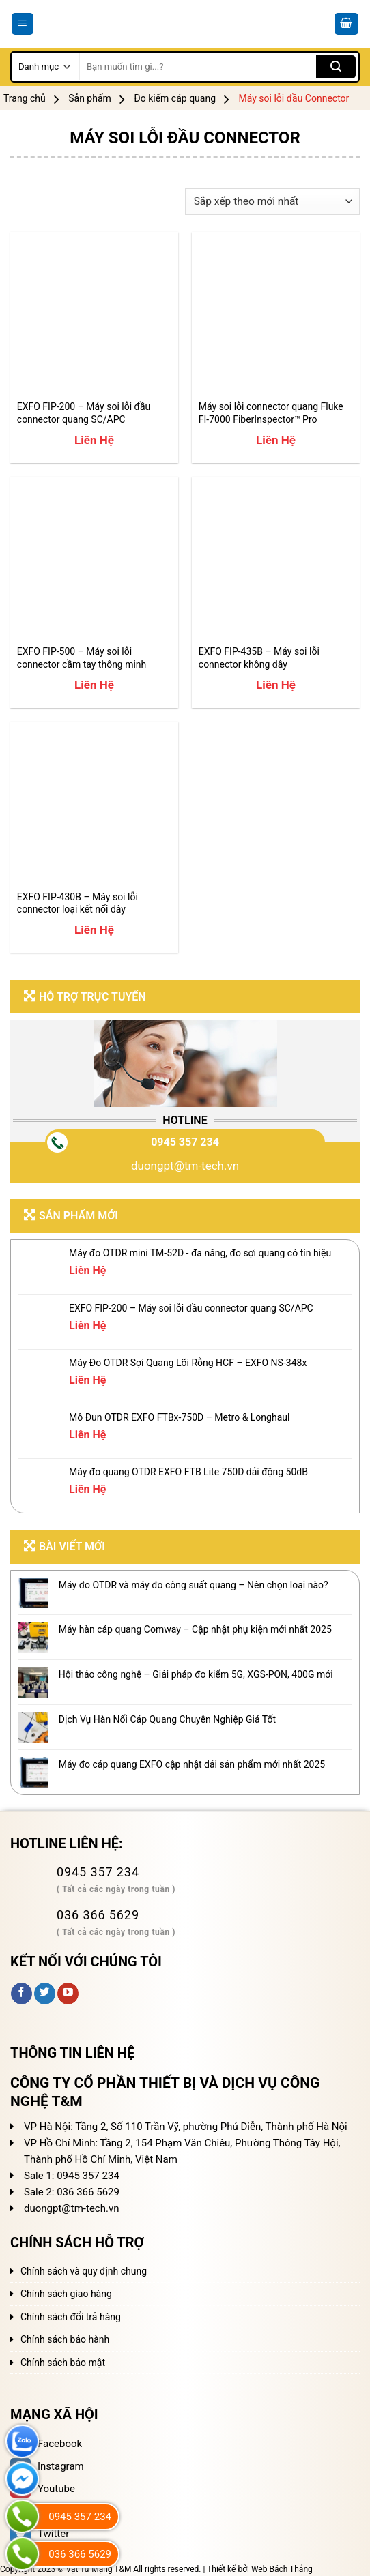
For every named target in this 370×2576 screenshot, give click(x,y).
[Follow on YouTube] (68, 1993)
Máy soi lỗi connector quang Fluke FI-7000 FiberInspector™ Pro (271, 412)
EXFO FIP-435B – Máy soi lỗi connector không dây (259, 657)
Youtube (42, 2489)
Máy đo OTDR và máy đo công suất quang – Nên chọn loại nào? (193, 1585)
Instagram (47, 2466)
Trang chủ (24, 98)
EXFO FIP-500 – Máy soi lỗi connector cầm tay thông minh (82, 657)
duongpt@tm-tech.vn (185, 1165)
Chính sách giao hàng (66, 2293)
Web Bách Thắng (282, 2569)
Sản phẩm (89, 98)
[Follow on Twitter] (44, 1993)
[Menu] (23, 24)
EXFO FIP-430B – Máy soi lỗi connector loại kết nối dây (77, 903)
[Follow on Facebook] (21, 1993)
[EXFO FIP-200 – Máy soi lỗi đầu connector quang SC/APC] (94, 316)
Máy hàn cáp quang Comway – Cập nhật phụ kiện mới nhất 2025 (195, 1629)
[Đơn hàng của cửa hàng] (272, 201)
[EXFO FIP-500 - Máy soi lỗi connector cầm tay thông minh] (94, 561)
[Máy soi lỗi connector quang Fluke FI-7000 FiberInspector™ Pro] (276, 316)
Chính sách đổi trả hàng (70, 2316)
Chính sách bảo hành (64, 2339)
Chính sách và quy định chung (83, 2271)
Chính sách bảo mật (62, 2362)
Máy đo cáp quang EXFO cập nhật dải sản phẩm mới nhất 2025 (192, 1764)
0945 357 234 (185, 1142)
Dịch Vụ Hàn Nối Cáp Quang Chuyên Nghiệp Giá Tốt (167, 1719)
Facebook (46, 2444)
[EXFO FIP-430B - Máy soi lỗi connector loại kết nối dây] (94, 805)
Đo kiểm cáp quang (175, 98)
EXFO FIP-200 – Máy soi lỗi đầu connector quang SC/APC (83, 412)
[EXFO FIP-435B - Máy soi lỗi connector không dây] (276, 561)
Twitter (39, 2534)
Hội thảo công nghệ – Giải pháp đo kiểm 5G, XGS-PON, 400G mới (196, 1674)
